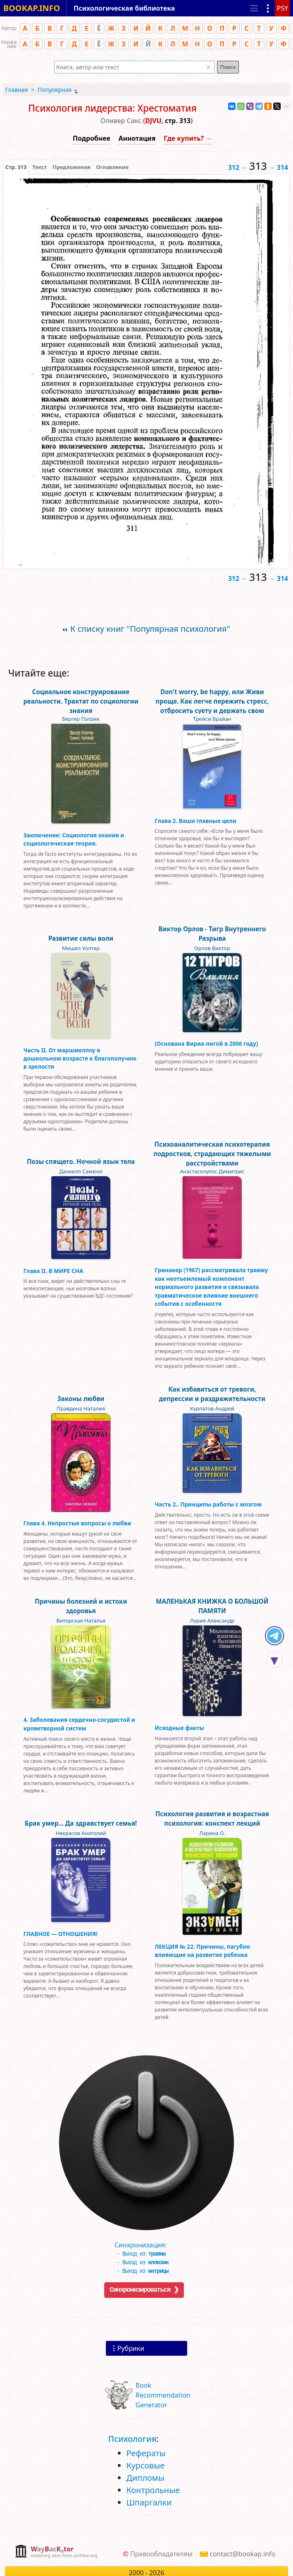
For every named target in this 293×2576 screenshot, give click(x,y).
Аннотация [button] (137, 138)
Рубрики (130, 2348)
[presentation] (16, 167)
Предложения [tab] (71, 167)
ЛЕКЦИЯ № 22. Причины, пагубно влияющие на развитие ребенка (202, 1951)
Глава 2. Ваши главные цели (195, 821)
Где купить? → (188, 138)
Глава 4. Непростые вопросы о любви (77, 1523)
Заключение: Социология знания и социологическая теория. (73, 839)
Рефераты (146, 2453)
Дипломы (145, 2477)
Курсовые (145, 2465)
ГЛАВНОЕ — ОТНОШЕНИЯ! (60, 1934)
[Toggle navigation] (254, 8)
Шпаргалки (149, 2502)
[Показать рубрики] (268, 8)
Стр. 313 (16, 167)
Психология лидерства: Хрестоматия (112, 108)
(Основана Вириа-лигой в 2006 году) (206, 1043)
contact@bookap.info (242, 2553)
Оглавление (112, 167)
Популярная (55, 90)
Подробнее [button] (91, 138)
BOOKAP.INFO (31, 8)
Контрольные (153, 2490)
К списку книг (150, 628)
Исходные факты (179, 1728)
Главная (16, 90)
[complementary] (56, 2552)
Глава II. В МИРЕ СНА (53, 1271)
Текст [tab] (39, 167)
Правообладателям (161, 2553)
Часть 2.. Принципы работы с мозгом (208, 1504)
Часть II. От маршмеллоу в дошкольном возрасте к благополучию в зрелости (80, 1058)
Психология (132, 2438)
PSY (282, 8)
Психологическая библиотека (124, 8)
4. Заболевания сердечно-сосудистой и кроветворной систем (79, 1724)
